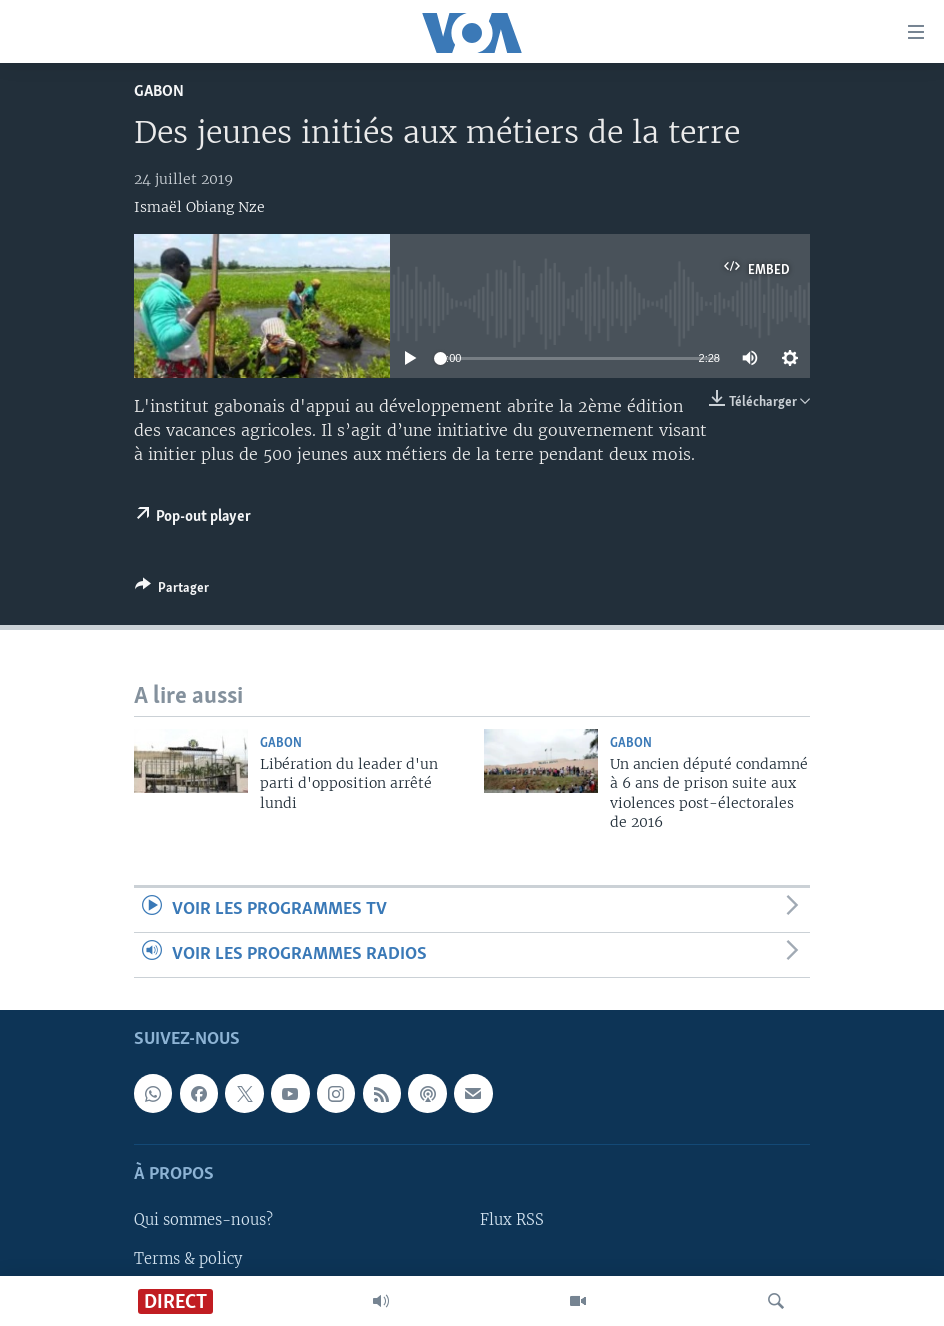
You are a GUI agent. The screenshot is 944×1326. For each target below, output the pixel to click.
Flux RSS (512, 1221)
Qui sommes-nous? (203, 1221)
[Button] (172, 591)
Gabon (159, 91)
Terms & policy (188, 1259)
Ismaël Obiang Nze (199, 207)
